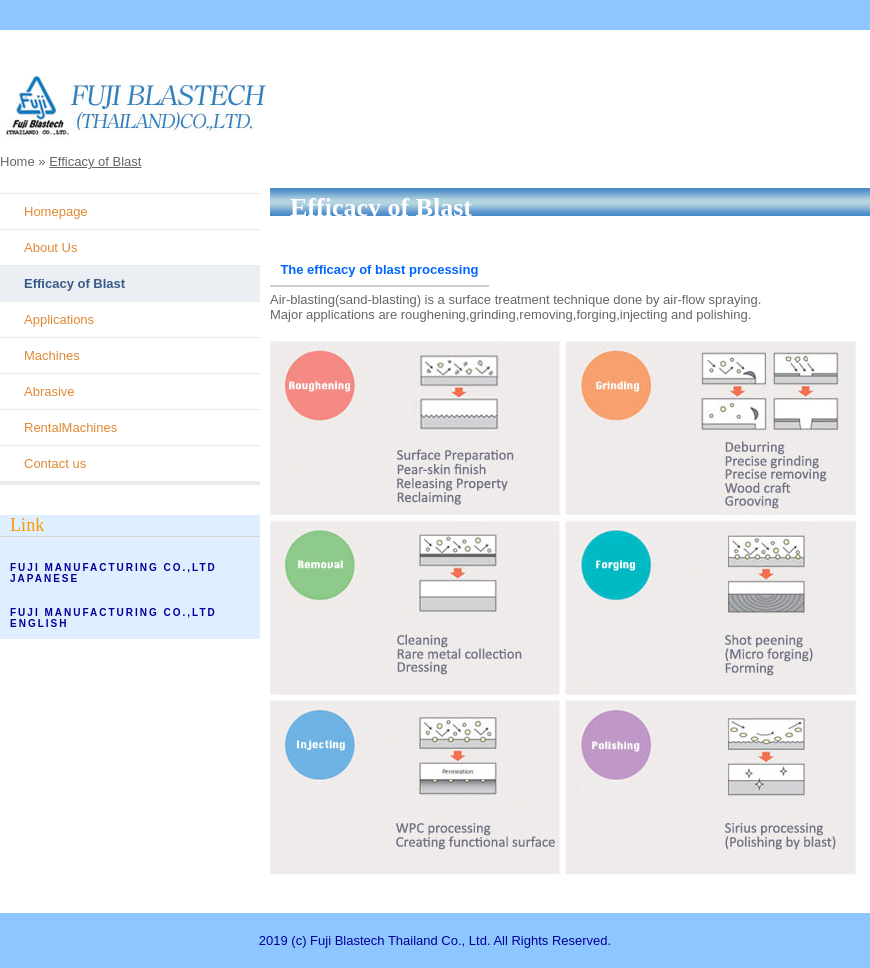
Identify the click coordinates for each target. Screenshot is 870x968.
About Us (50, 247)
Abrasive (49, 391)
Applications (59, 319)
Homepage (56, 211)
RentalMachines (70, 427)
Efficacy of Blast (95, 161)
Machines (52, 355)
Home (17, 161)
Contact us (55, 463)
